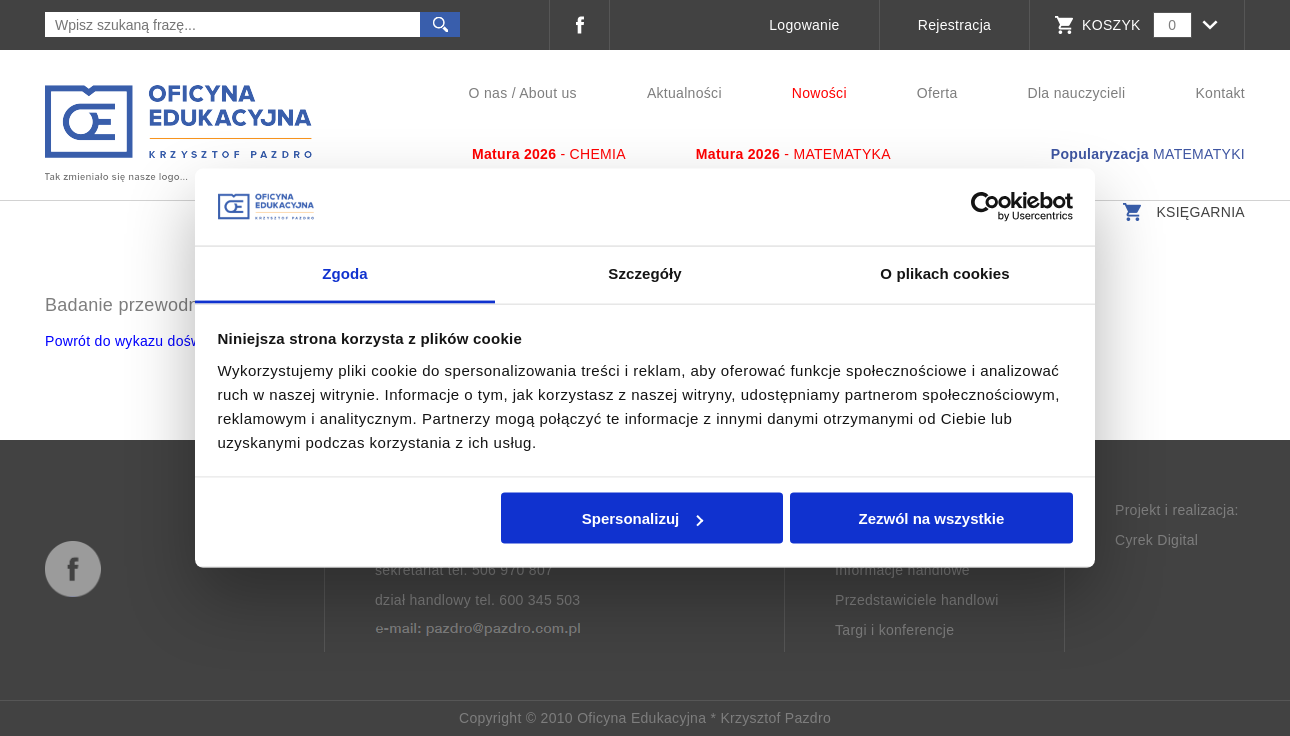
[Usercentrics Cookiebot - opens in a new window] (985, 207)
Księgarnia (1181, 212)
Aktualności (684, 93)
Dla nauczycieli (1077, 93)
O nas (488, 93)
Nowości (819, 93)
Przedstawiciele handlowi (917, 600)
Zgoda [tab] (345, 272)
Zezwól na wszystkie (931, 518)
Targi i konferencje (894, 630)
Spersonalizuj (643, 518)
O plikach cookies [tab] (944, 272)
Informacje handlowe (902, 570)
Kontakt (1220, 93)
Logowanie (804, 25)
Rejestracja (954, 25)
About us (548, 93)
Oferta (937, 93)
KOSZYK (1111, 25)
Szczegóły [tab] (644, 272)
